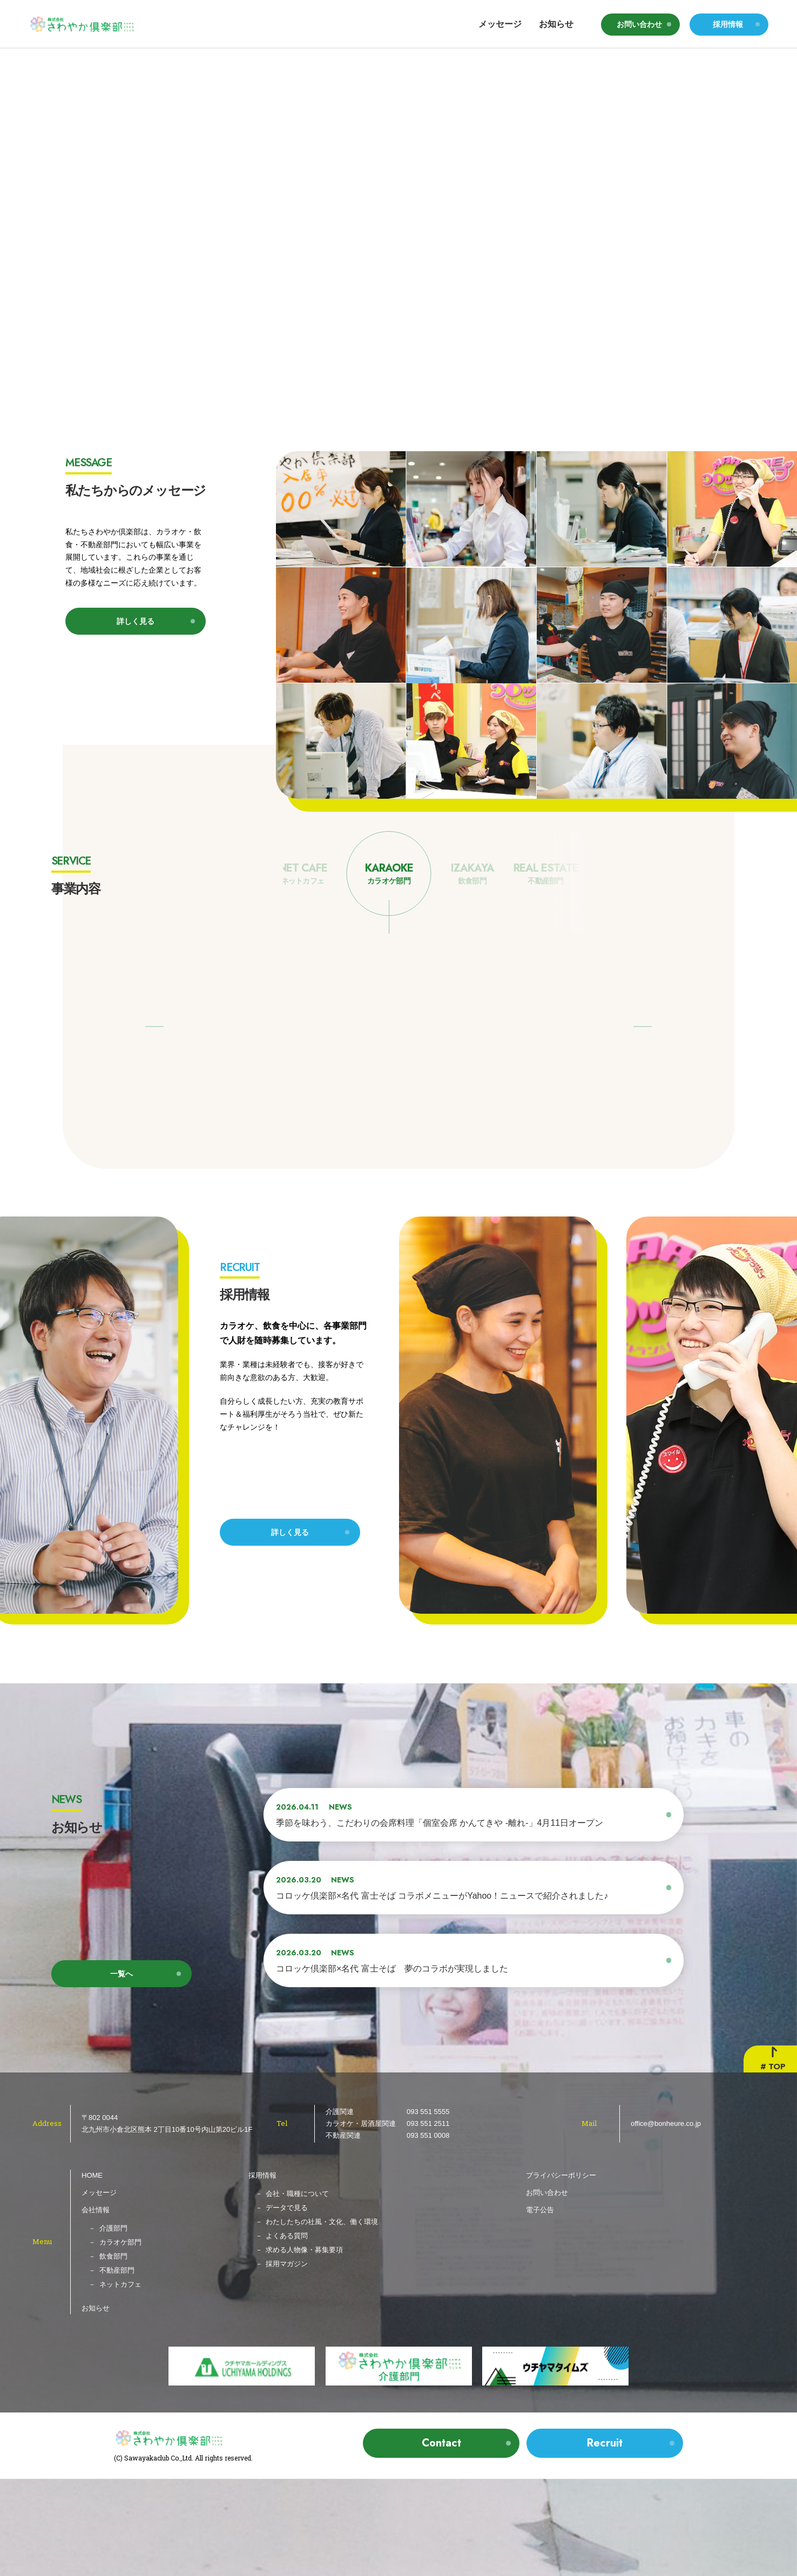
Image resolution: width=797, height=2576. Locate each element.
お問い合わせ (639, 24)
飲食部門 (113, 2370)
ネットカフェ (120, 2398)
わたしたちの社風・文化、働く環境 (322, 2335)
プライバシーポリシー (561, 2289)
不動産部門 (116, 2384)
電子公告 (540, 2323)
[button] (154, 1085)
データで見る (287, 2321)
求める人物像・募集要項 (304, 2363)
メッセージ (500, 24)
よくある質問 (287, 2349)
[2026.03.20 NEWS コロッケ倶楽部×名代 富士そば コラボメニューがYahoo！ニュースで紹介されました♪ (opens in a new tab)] (474, 2002)
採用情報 (728, 24)
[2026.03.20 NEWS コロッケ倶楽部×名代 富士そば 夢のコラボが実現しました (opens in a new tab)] (474, 2074)
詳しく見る (127, 624)
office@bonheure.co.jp (666, 2237)
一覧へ (121, 2087)
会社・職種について (297, 2307)
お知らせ (556, 24)
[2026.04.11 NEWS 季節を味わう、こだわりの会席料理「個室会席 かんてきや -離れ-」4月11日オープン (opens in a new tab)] (474, 1931)
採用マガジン (287, 2377)
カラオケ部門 (120, 2355)
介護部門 (113, 2341)
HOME (92, 2289)
